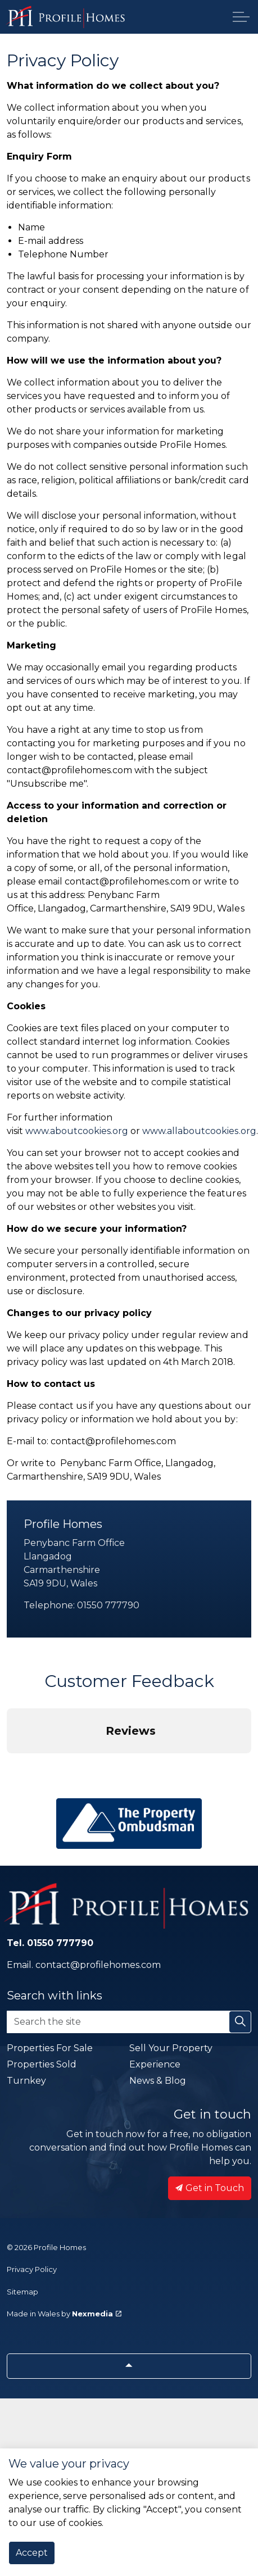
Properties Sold (41, 2064)
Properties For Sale (50, 2048)
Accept (32, 2553)
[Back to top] (129, 2366)
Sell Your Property (170, 2048)
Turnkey (26, 2080)
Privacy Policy (32, 2269)
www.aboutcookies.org (76, 1131)
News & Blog (157, 2080)
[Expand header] (241, 17)
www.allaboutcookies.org (199, 1131)
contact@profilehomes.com (98, 1965)
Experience (154, 2064)
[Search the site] (129, 2022)
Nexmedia (96, 2313)
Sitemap (22, 2291)
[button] (9, 1765)
